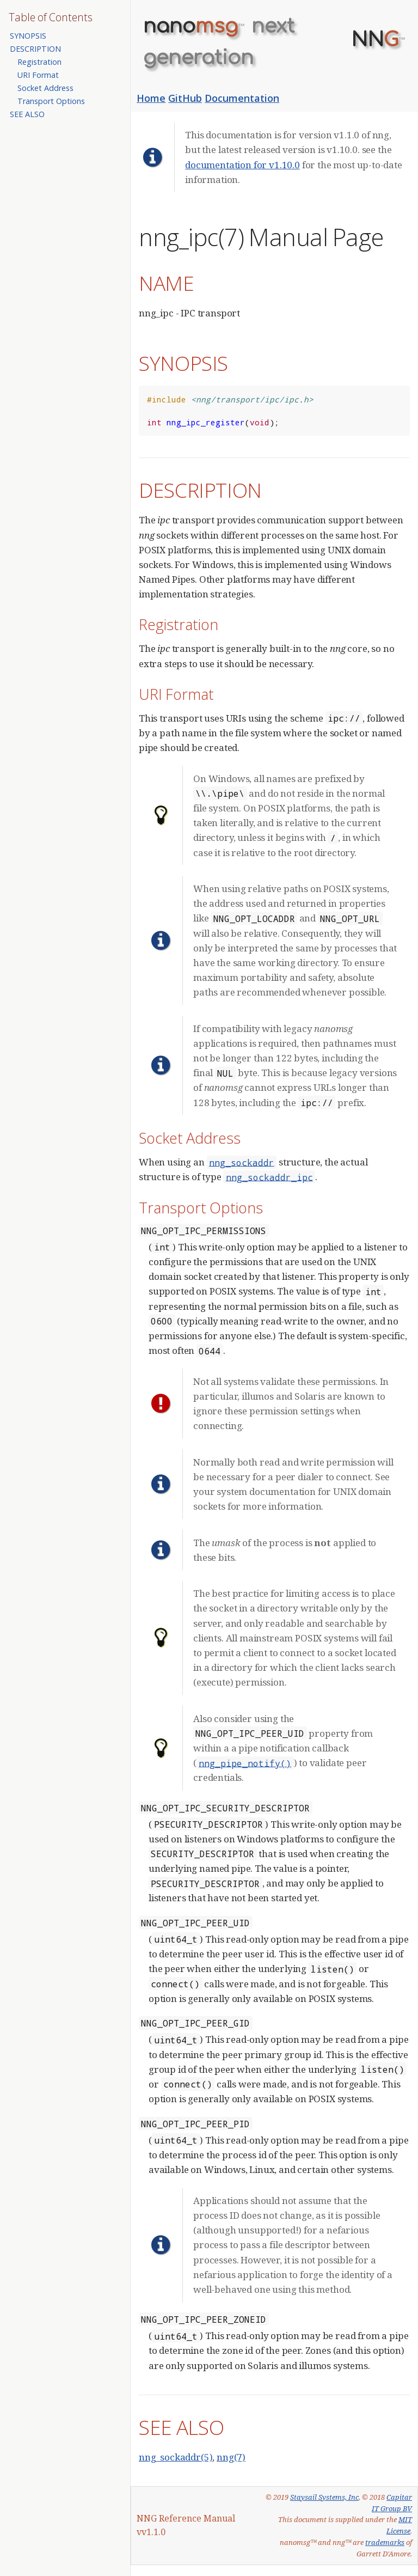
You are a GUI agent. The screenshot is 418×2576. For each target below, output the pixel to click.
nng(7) (231, 2457)
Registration (39, 62)
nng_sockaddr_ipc (269, 1176)
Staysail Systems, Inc (324, 2497)
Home (151, 98)
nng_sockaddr (241, 1162)
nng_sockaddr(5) (175, 2457)
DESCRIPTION (35, 49)
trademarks (384, 2542)
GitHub (185, 98)
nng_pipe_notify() (245, 1762)
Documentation (242, 98)
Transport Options (51, 101)
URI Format (38, 75)
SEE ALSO (27, 114)
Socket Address (45, 88)
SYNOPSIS (28, 35)
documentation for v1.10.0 (242, 164)
